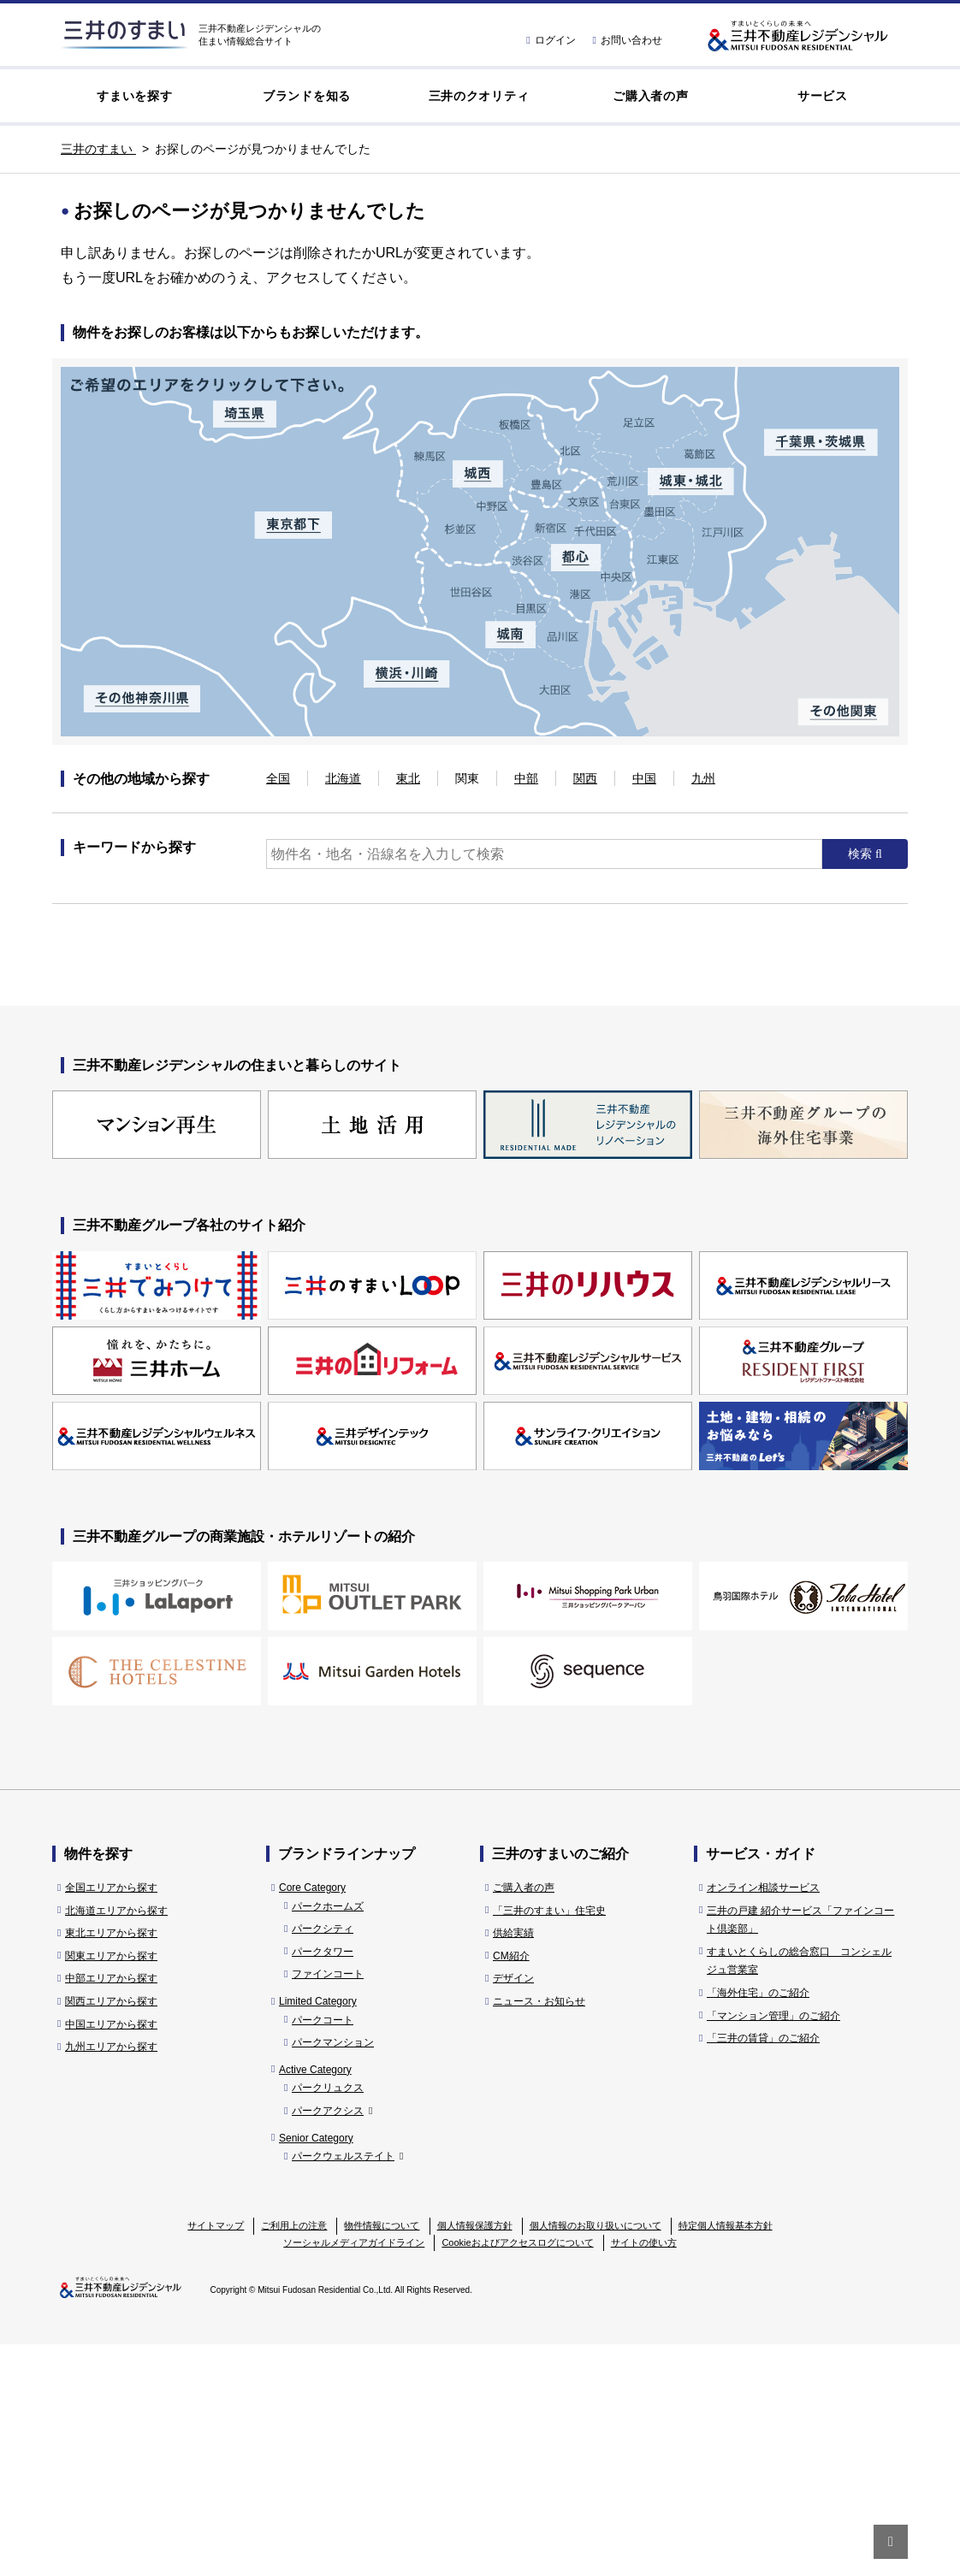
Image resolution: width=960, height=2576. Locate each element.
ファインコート (328, 2207)
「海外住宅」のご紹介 (758, 2224)
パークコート (322, 2252)
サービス (822, 96)
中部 (526, 778)
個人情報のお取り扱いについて (595, 2457)
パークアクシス (332, 2343)
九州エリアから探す (111, 2278)
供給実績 (513, 2165)
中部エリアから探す (111, 2211)
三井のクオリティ (479, 96)
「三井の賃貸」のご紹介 (763, 2270)
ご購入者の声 (650, 96)
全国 (278, 778)
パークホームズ (328, 2138)
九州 (703, 778)
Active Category (315, 2301)
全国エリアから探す (111, 2119)
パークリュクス (328, 2320)
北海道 (343, 778)
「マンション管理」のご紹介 (773, 2248)
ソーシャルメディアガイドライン (353, 2474)
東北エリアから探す (111, 2165)
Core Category (312, 2119)
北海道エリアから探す (116, 2142)
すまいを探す (134, 96)
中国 (644, 778)
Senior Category (316, 2370)
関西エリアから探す (111, 2233)
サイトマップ (215, 2457)
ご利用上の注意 (294, 2457)
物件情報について (381, 2457)
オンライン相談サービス (763, 2119)
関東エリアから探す (111, 2188)
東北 (408, 778)
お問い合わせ (627, 40)
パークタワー (322, 2183)
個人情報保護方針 (475, 2457)
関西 (585, 778)
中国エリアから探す (111, 2256)
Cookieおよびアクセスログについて (517, 2474)
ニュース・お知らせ (539, 2233)
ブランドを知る (307, 96)
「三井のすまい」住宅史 (549, 2142)
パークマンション (333, 2274)
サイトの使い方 (644, 2474)
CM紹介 (511, 2188)
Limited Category (318, 2233)
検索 (861, 853)
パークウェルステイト (347, 2388)
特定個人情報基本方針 (726, 2457)
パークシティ (322, 2160)
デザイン (513, 2211)
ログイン (550, 40)
